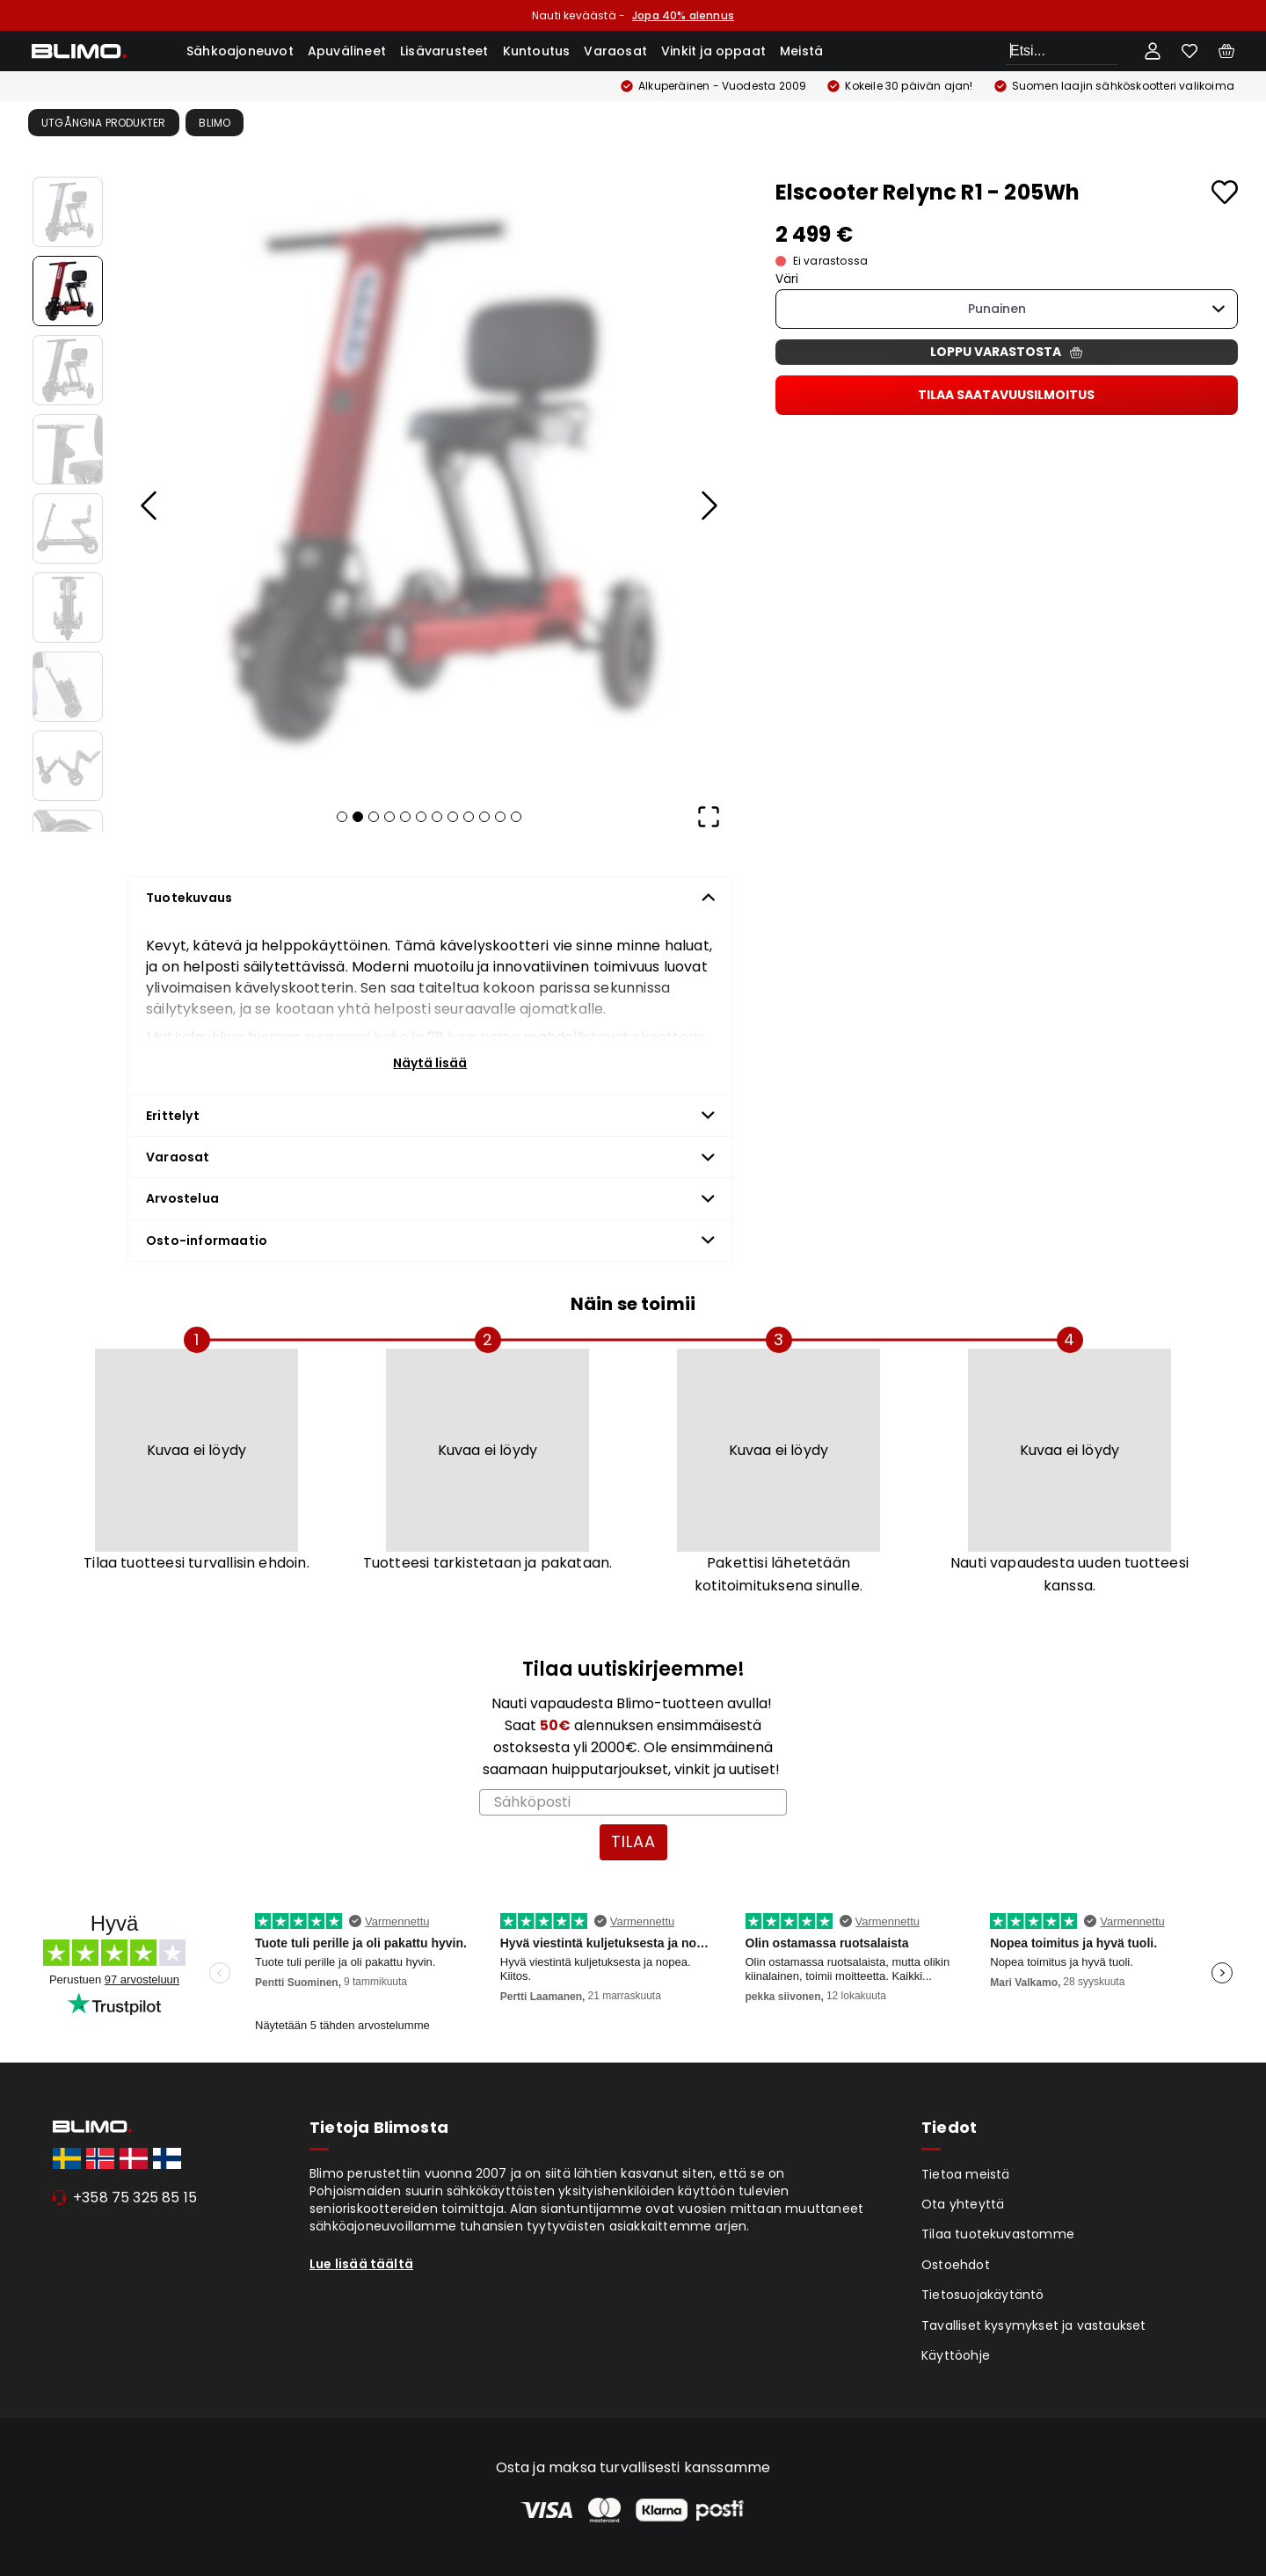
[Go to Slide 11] (500, 816)
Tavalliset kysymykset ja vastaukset (1033, 2325)
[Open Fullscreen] (708, 816)
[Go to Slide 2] (68, 291)
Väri (787, 279)
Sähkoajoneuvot (240, 51)
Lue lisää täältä (361, 2264)
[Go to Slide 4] (68, 449)
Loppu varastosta (1006, 351)
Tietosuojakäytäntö (982, 2294)
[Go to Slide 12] (516, 816)
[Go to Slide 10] (484, 816)
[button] (429, 481)
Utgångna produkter (103, 122)
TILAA (633, 1841)
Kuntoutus (537, 51)
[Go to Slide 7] (68, 686)
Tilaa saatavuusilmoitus (1006, 395)
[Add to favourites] (1224, 192)
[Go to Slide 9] (468, 816)
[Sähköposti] (633, 1802)
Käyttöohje (955, 2355)
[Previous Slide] (149, 505)
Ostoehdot (955, 2265)
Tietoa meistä (965, 2174)
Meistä (801, 51)
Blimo (214, 122)
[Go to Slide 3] (68, 370)
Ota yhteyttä (962, 2204)
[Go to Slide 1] (68, 212)
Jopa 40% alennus (683, 15)
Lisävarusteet (444, 51)
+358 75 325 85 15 (135, 2197)
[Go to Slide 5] (68, 528)
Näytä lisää (430, 1063)
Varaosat (615, 51)
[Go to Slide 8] (68, 766)
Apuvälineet (347, 51)
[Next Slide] (708, 505)
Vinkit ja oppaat (713, 51)
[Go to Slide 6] (68, 607)
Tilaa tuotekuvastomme (997, 2234)
